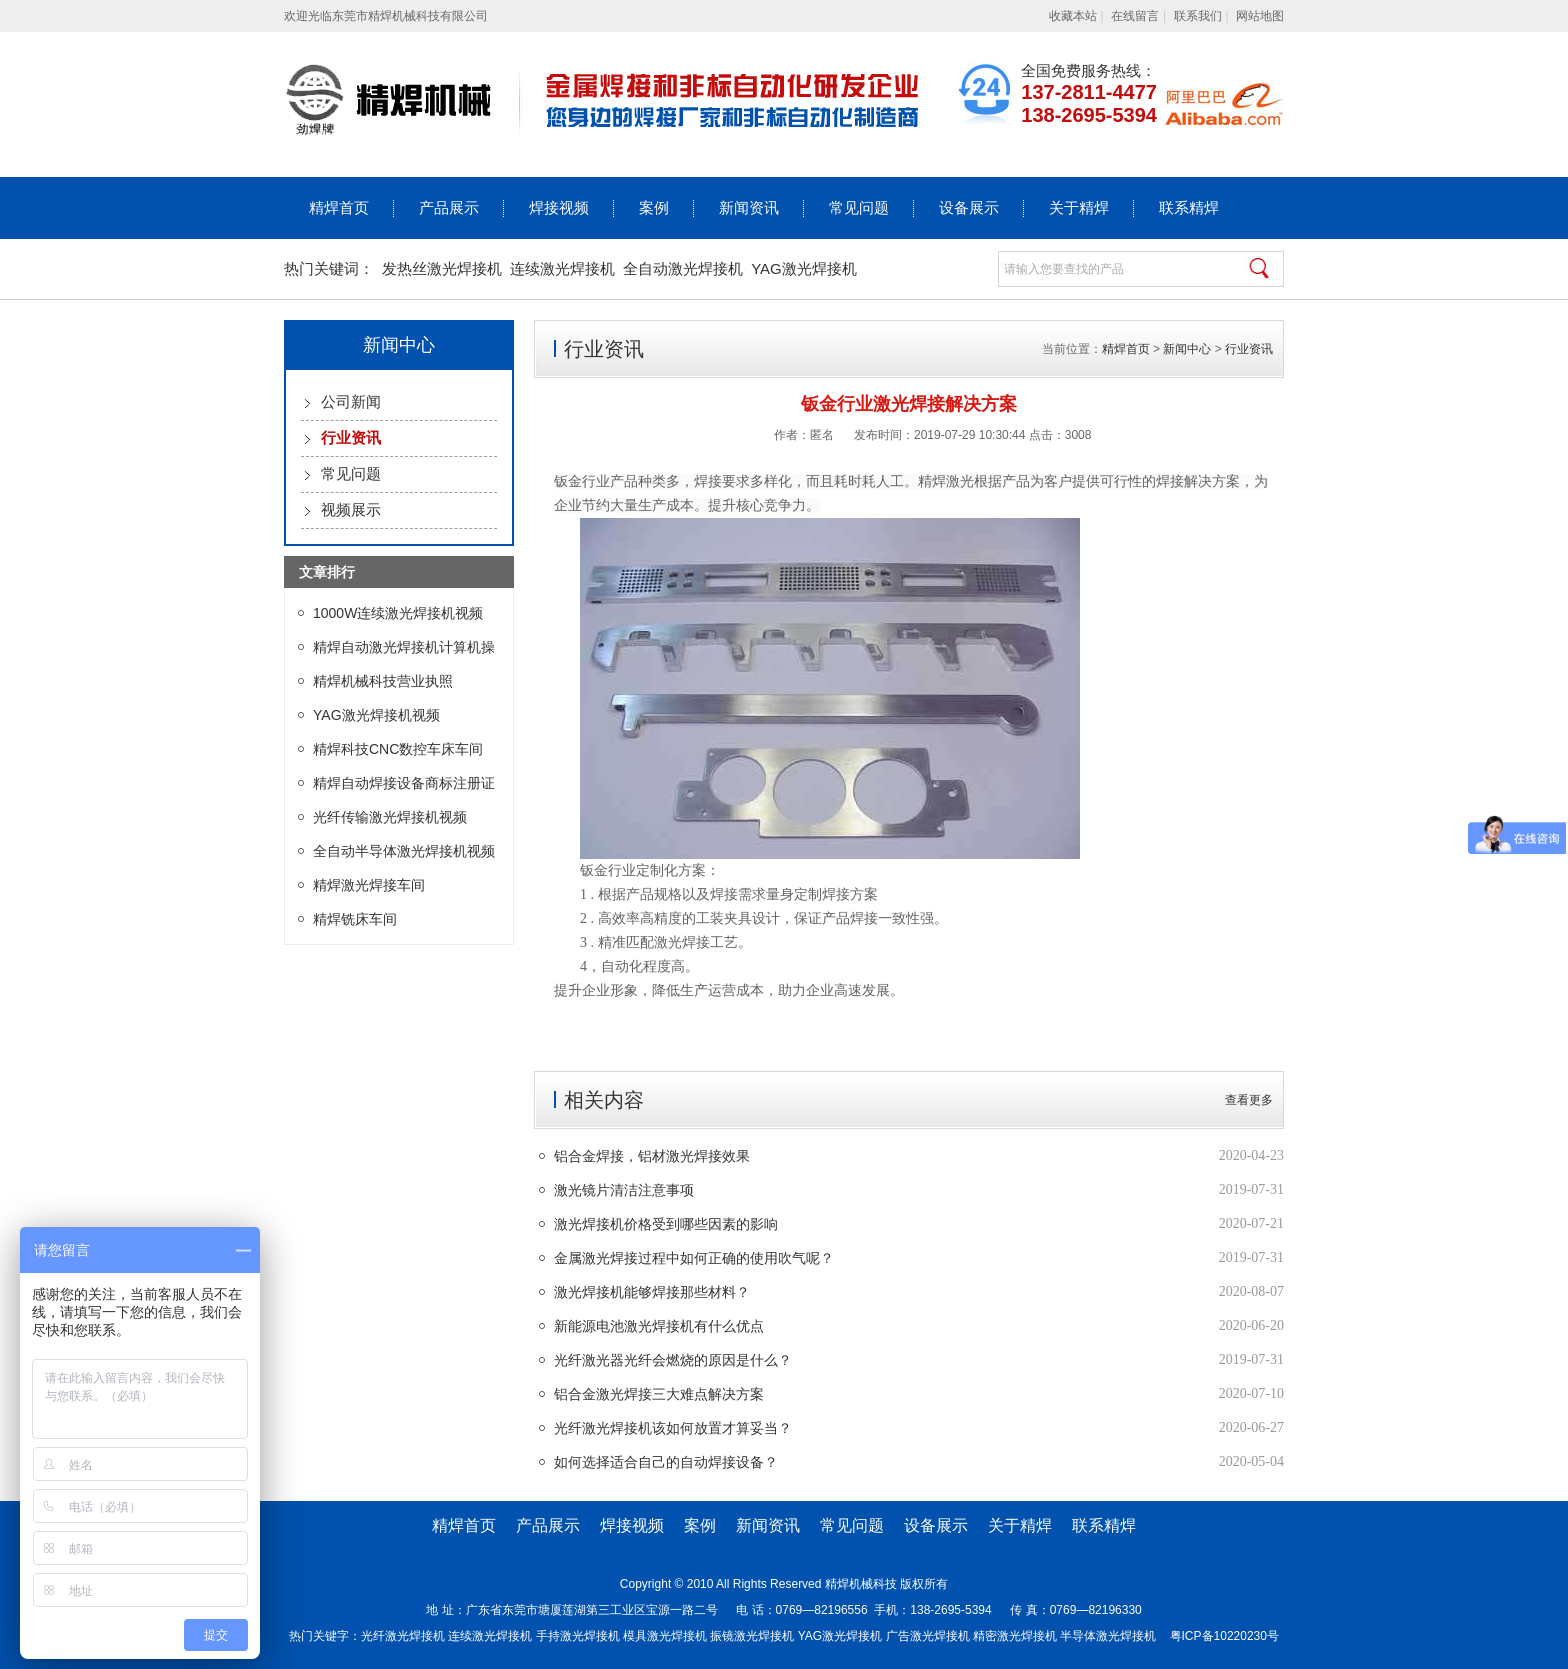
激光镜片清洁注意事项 (624, 1190)
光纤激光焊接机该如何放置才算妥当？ (673, 1428)
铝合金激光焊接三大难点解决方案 (659, 1394)
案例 (654, 208)
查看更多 (1249, 1100)
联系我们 (1198, 16)
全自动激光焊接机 (683, 268)
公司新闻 (351, 401)
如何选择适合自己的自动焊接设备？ (666, 1462)
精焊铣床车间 (355, 919)
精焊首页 (339, 208)
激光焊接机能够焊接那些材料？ (652, 1292)
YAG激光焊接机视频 (376, 715)
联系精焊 (1189, 208)
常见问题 (859, 208)
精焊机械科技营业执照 (383, 681)
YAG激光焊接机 (804, 268)
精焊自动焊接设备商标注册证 (404, 783)
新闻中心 (1187, 349)
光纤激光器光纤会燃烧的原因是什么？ (673, 1360)
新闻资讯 (749, 208)
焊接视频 (559, 208)
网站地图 (1260, 16)
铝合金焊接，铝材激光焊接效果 (652, 1156)
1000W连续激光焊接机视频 (398, 613)
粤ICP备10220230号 (1224, 1636)
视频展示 (351, 509)
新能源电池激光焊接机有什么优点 (659, 1326)
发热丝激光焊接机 (442, 268)
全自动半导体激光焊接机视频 (404, 851)
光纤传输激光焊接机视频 (390, 817)
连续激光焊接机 (562, 268)
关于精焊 (1079, 208)
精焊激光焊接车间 (369, 885)
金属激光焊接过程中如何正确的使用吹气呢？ (694, 1258)
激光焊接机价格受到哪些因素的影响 (666, 1224)
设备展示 (969, 208)
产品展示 (449, 208)
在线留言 (1135, 16)
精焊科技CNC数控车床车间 (398, 749)
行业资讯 (1249, 349)
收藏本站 (1073, 16)
